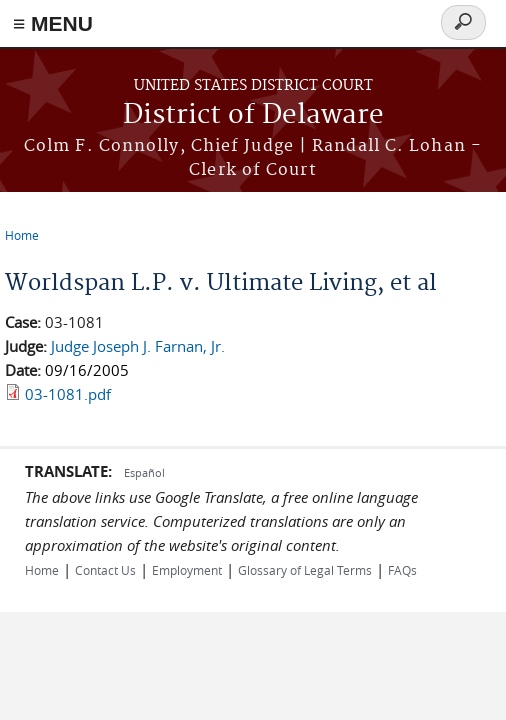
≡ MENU (53, 23)
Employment (187, 570)
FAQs (402, 570)
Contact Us (105, 570)
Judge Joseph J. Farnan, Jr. (138, 346)
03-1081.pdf (68, 394)
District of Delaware (253, 115)
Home (22, 235)
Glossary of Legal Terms (305, 570)
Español (144, 472)
